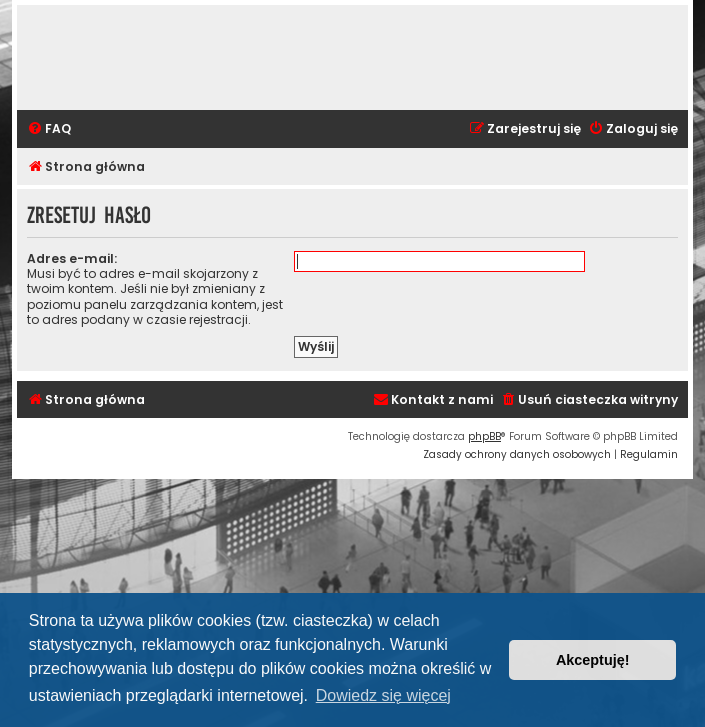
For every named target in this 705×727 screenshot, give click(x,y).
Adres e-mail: (72, 258)
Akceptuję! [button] (593, 660)
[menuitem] (49, 129)
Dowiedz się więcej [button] (383, 695)
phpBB (484, 436)
